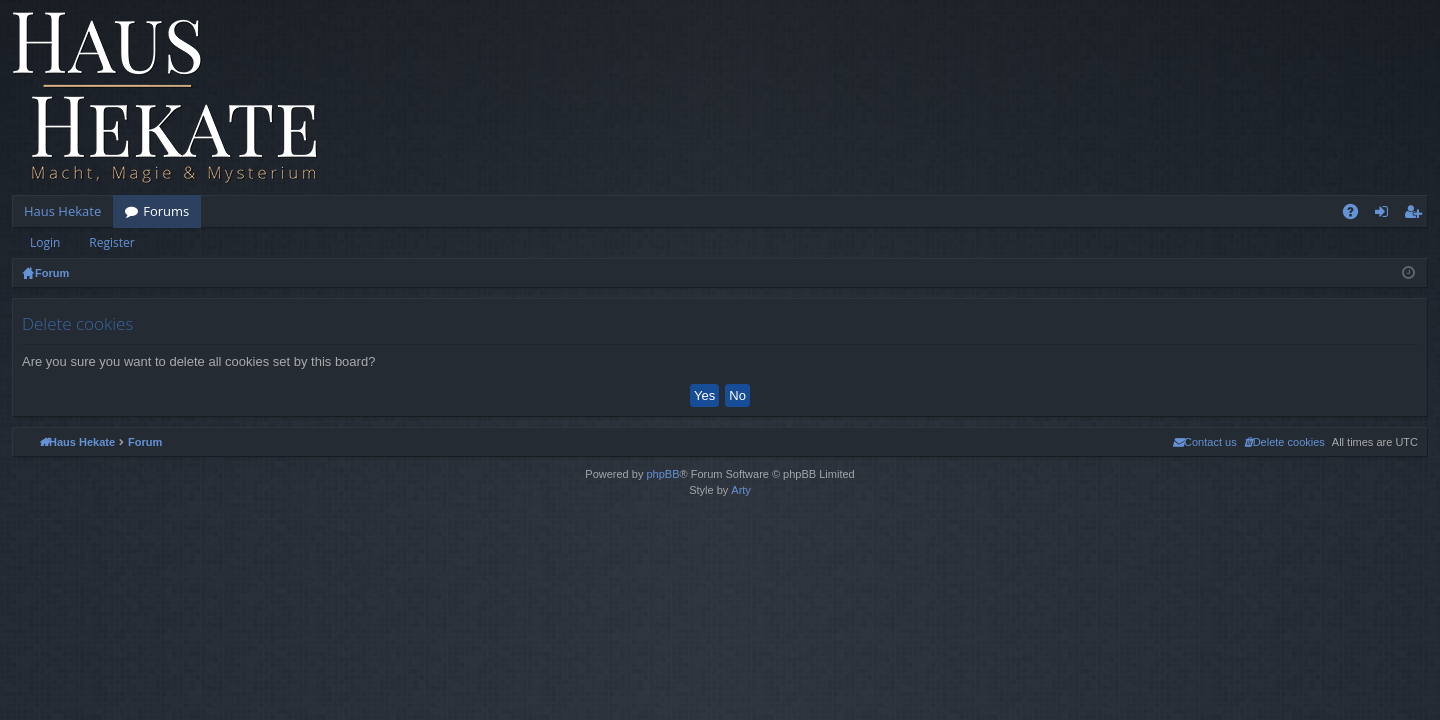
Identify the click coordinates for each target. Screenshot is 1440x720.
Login (45, 242)
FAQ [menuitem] (1357, 215)
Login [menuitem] (1385, 215)
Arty (741, 490)
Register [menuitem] (1417, 215)
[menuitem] (1284, 442)
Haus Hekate (62, 211)
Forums (166, 211)
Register (111, 242)
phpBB (662, 474)
